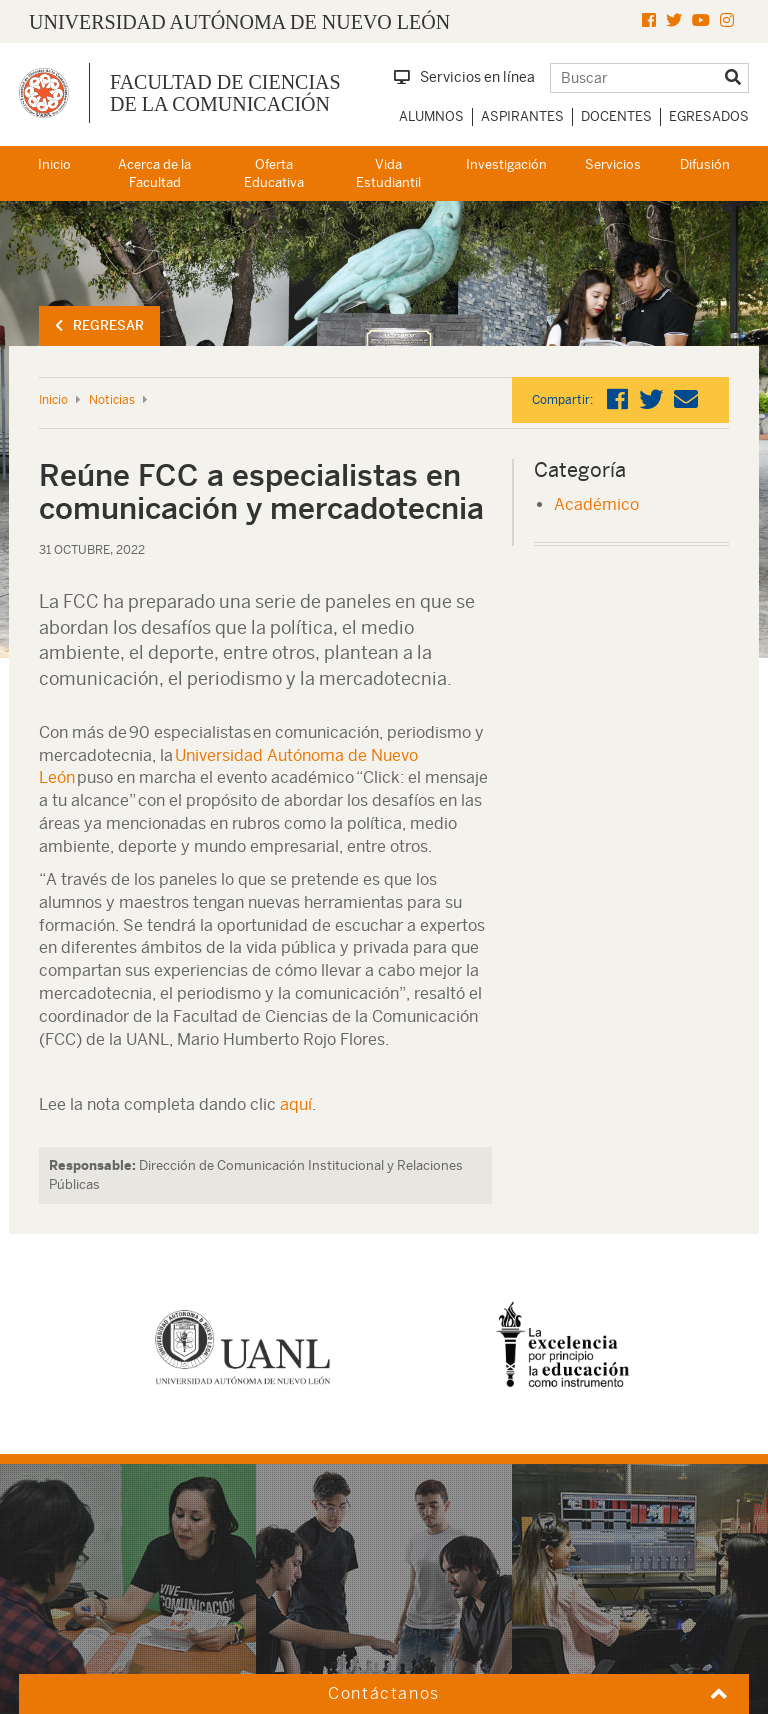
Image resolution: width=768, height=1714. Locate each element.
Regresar (99, 325)
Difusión (705, 164)
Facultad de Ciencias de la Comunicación (225, 93)
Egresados (709, 116)
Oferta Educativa (274, 174)
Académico (596, 504)
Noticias (112, 400)
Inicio (54, 164)
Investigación (506, 164)
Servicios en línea (464, 77)
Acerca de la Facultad (154, 174)
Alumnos (431, 116)
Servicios (613, 164)
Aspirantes (522, 116)
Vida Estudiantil (388, 174)
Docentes (616, 116)
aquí (296, 1104)
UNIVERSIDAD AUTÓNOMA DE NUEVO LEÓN (239, 22)
